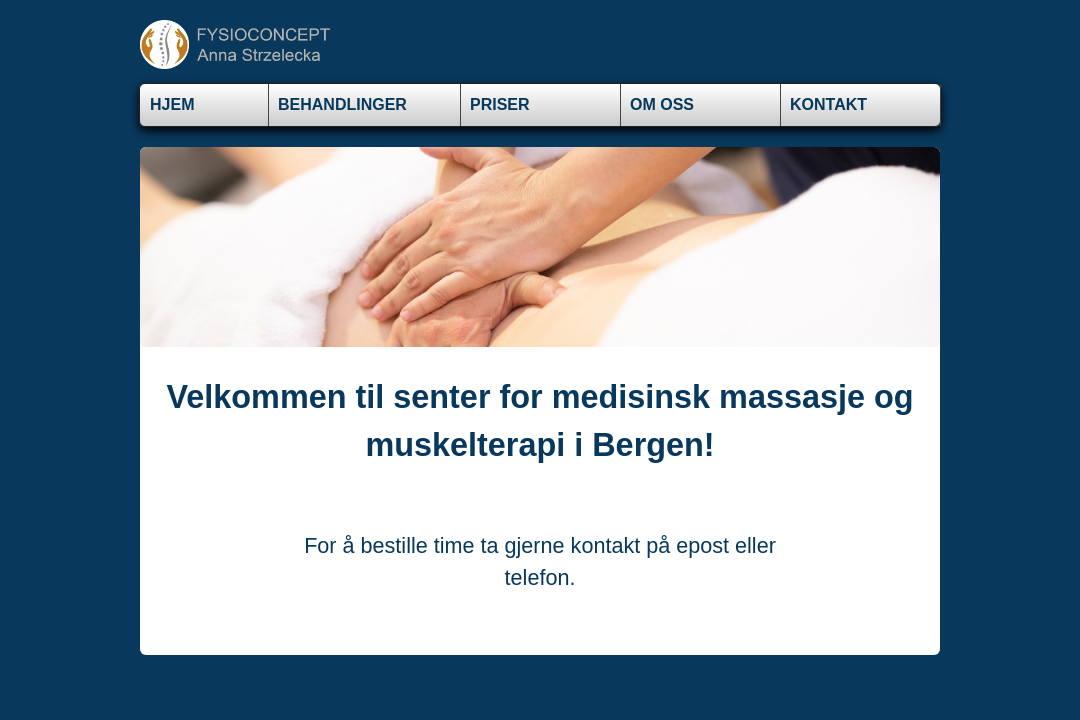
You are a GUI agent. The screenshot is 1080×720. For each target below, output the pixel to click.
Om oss (662, 104)
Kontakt (828, 104)
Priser (500, 104)
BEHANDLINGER (342, 104)
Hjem (172, 104)
